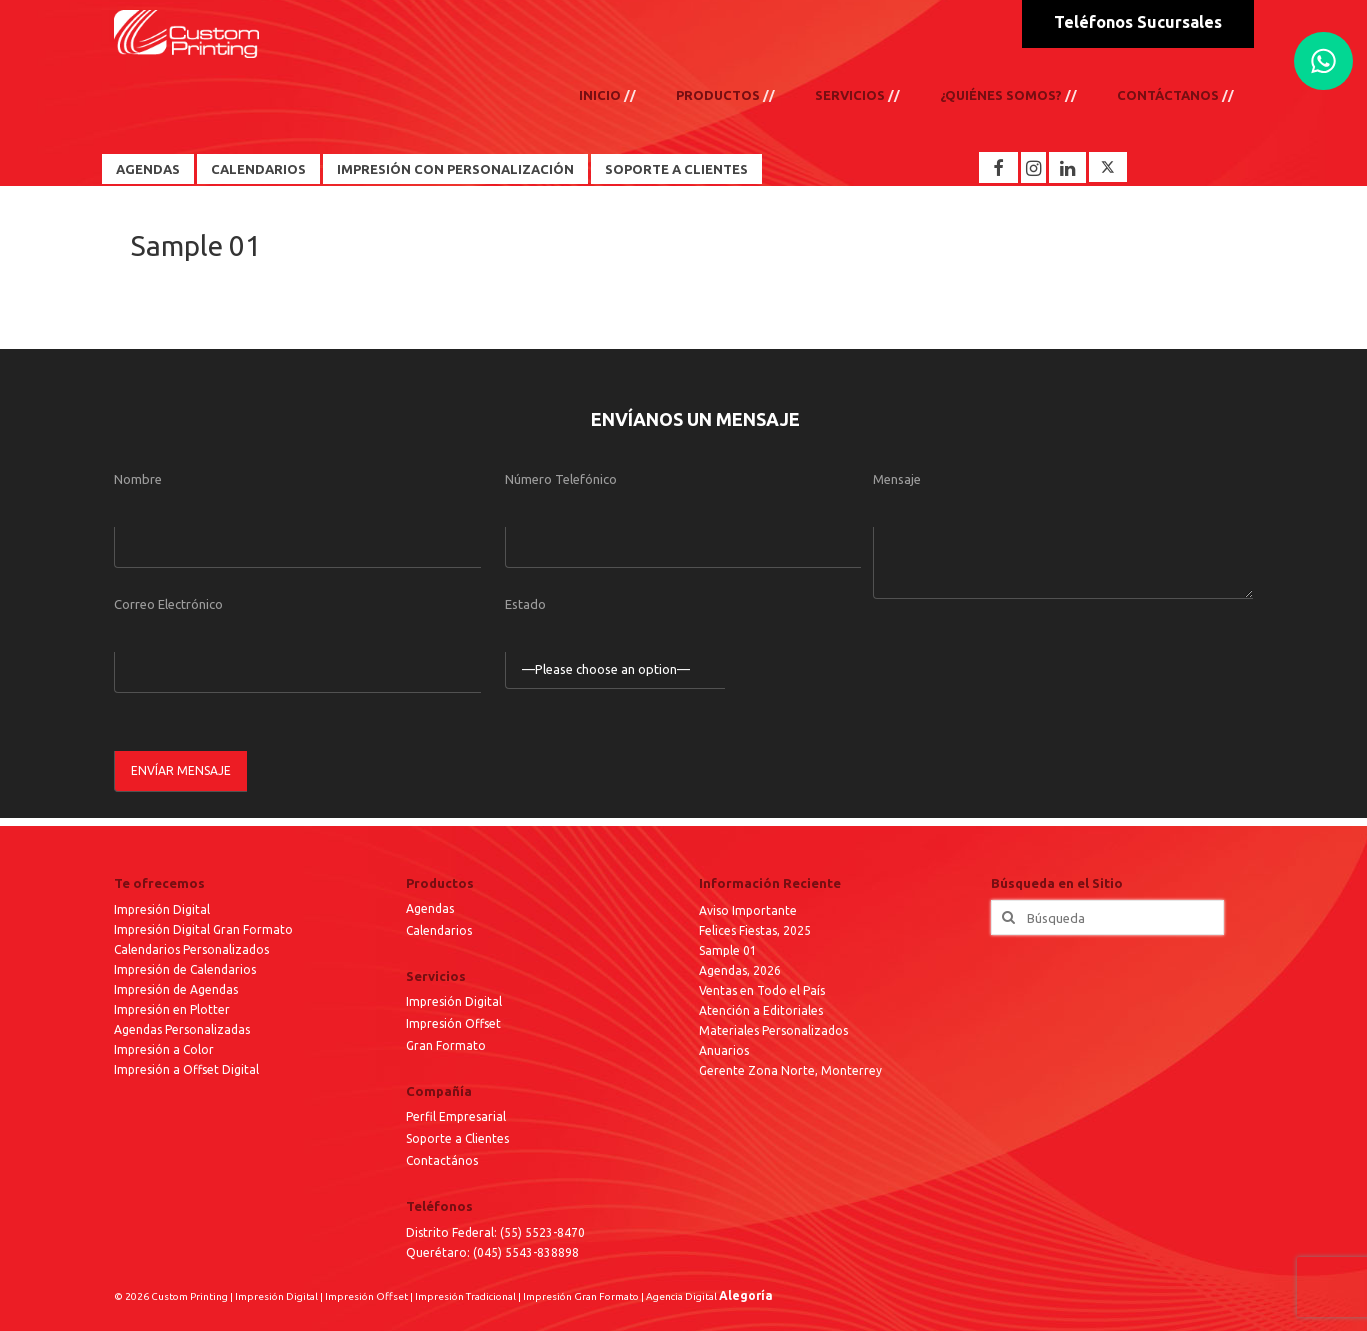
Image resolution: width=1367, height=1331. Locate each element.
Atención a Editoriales (761, 1010)
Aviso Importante (748, 910)
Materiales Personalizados (773, 1030)
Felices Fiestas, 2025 (755, 930)
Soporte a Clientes (676, 169)
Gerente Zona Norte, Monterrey (790, 1070)
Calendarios (258, 169)
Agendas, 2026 (740, 970)
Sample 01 (728, 950)
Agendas (148, 169)
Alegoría (746, 1295)
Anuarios (724, 1050)
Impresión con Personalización (455, 169)
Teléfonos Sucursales (1138, 22)
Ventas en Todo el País (762, 990)
